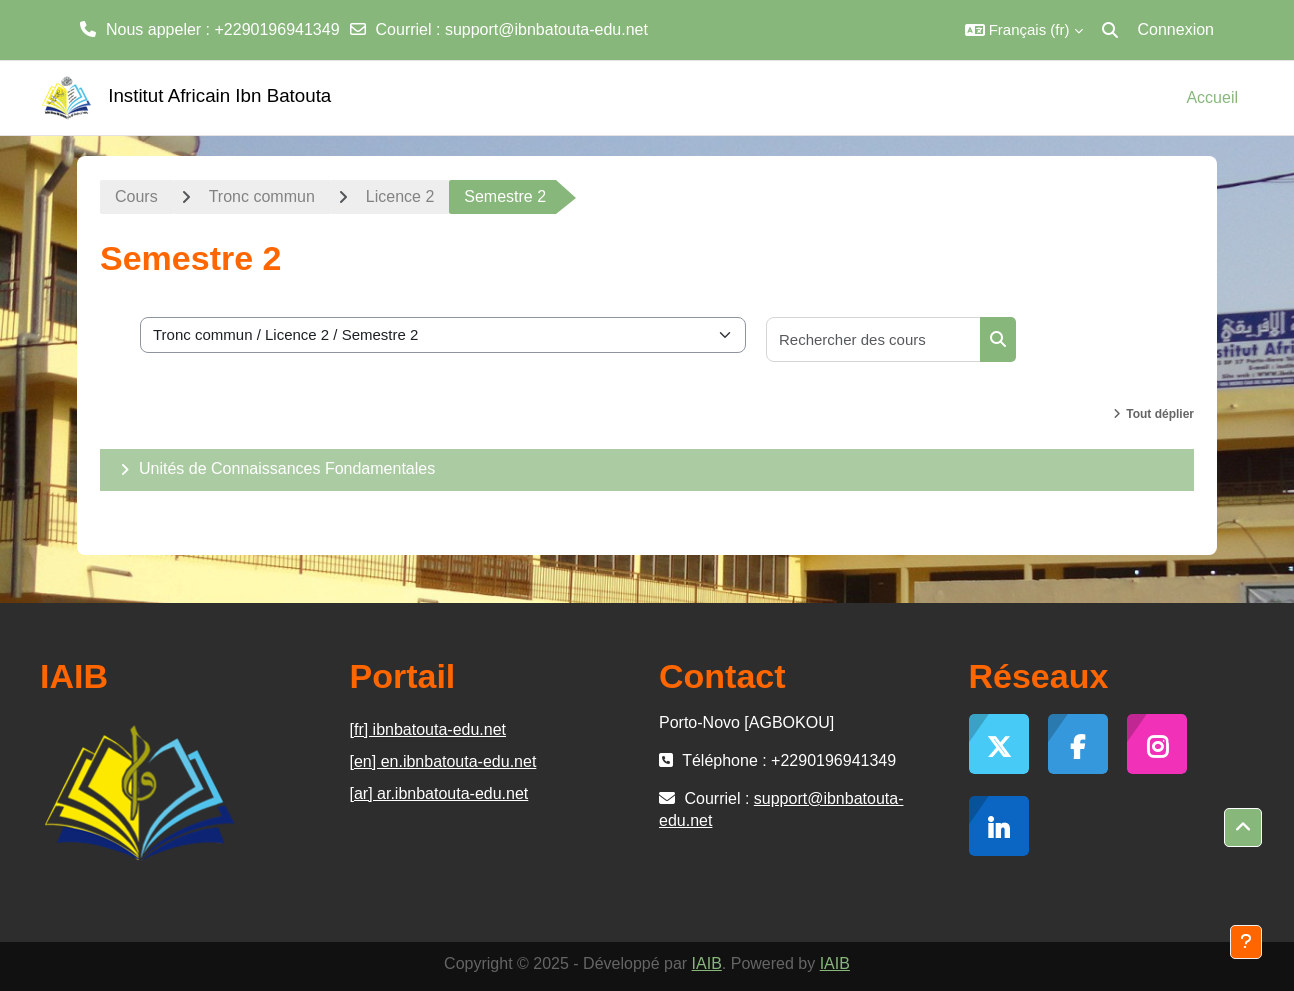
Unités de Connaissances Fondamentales (287, 468)
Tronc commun (262, 196)
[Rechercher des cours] (874, 339)
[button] (1024, 30)
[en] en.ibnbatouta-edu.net (443, 761)
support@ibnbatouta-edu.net (546, 29)
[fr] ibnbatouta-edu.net (428, 729)
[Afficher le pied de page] (1246, 942)
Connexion (1176, 29)
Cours (136, 196)
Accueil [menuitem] (1212, 97)
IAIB (707, 963)
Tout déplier (1160, 414)
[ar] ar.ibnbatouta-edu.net (439, 793)
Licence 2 (400, 196)
